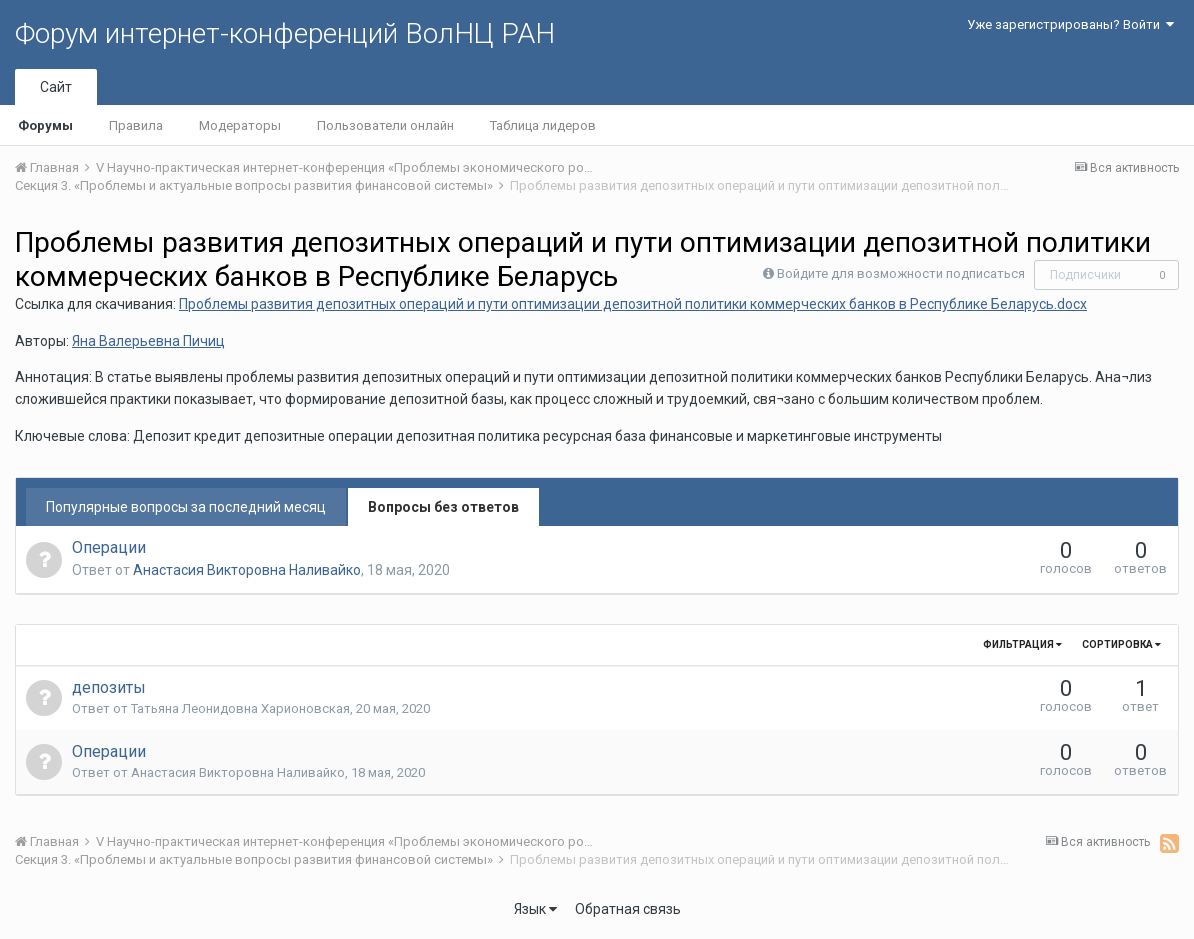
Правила (136, 125)
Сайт (56, 87)
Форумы (45, 125)
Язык (535, 909)
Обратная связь (628, 909)
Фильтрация (1022, 644)
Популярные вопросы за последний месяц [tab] (186, 507)
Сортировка (1121, 644)
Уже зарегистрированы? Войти (1070, 24)
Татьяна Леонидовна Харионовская (240, 708)
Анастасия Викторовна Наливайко (247, 570)
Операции (109, 547)
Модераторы (240, 125)
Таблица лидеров (543, 125)
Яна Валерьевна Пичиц (148, 341)
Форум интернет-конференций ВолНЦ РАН (285, 33)
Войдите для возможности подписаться (901, 273)
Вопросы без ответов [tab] (443, 507)
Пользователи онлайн (385, 125)
